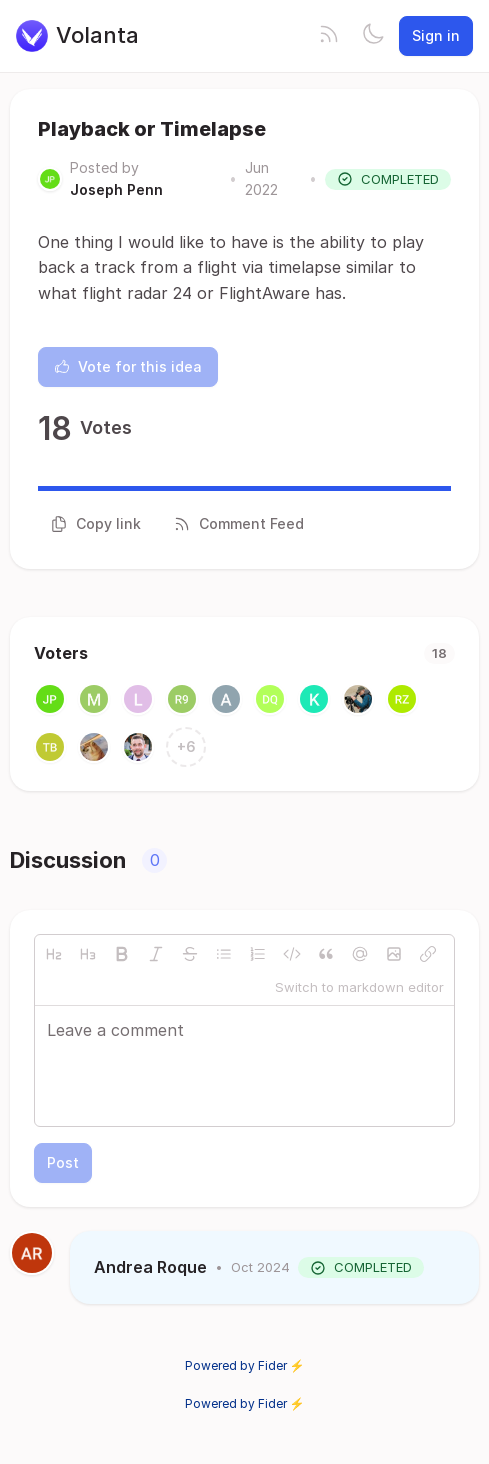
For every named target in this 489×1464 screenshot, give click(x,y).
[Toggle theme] (373, 36)
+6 (186, 746)
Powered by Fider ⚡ (245, 1365)
